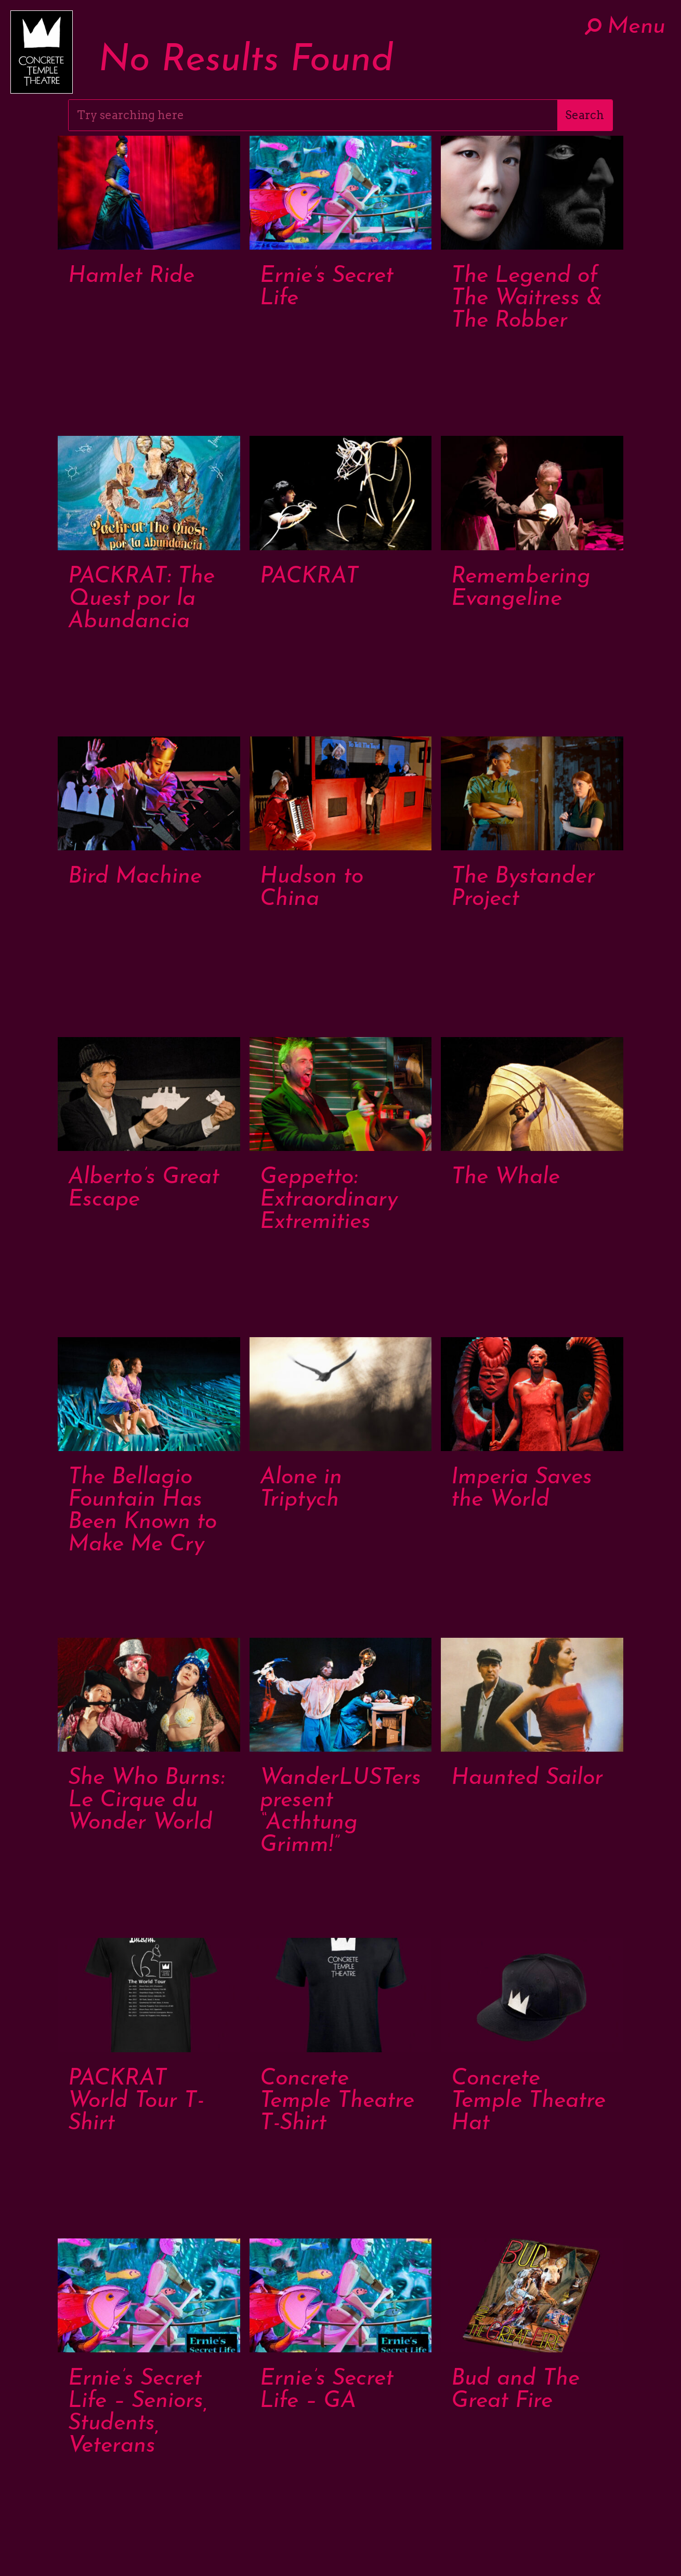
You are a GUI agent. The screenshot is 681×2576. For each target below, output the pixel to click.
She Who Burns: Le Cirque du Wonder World (146, 1800)
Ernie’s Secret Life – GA (327, 2390)
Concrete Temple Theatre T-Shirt (337, 2101)
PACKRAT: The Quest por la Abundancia (141, 599)
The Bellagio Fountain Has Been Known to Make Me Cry (142, 1511)
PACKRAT (309, 577)
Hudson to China (311, 888)
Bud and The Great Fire (515, 2390)
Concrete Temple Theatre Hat (528, 2101)
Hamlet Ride (131, 276)
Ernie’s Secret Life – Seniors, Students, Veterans (138, 2412)
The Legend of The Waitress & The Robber (527, 298)
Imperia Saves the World (521, 1489)
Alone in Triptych (301, 1489)
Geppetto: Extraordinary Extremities (329, 1200)
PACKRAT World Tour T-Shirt (136, 2101)
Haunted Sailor (527, 1778)
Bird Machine (135, 877)
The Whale (505, 1178)
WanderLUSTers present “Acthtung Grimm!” (340, 1812)
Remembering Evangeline (521, 588)
